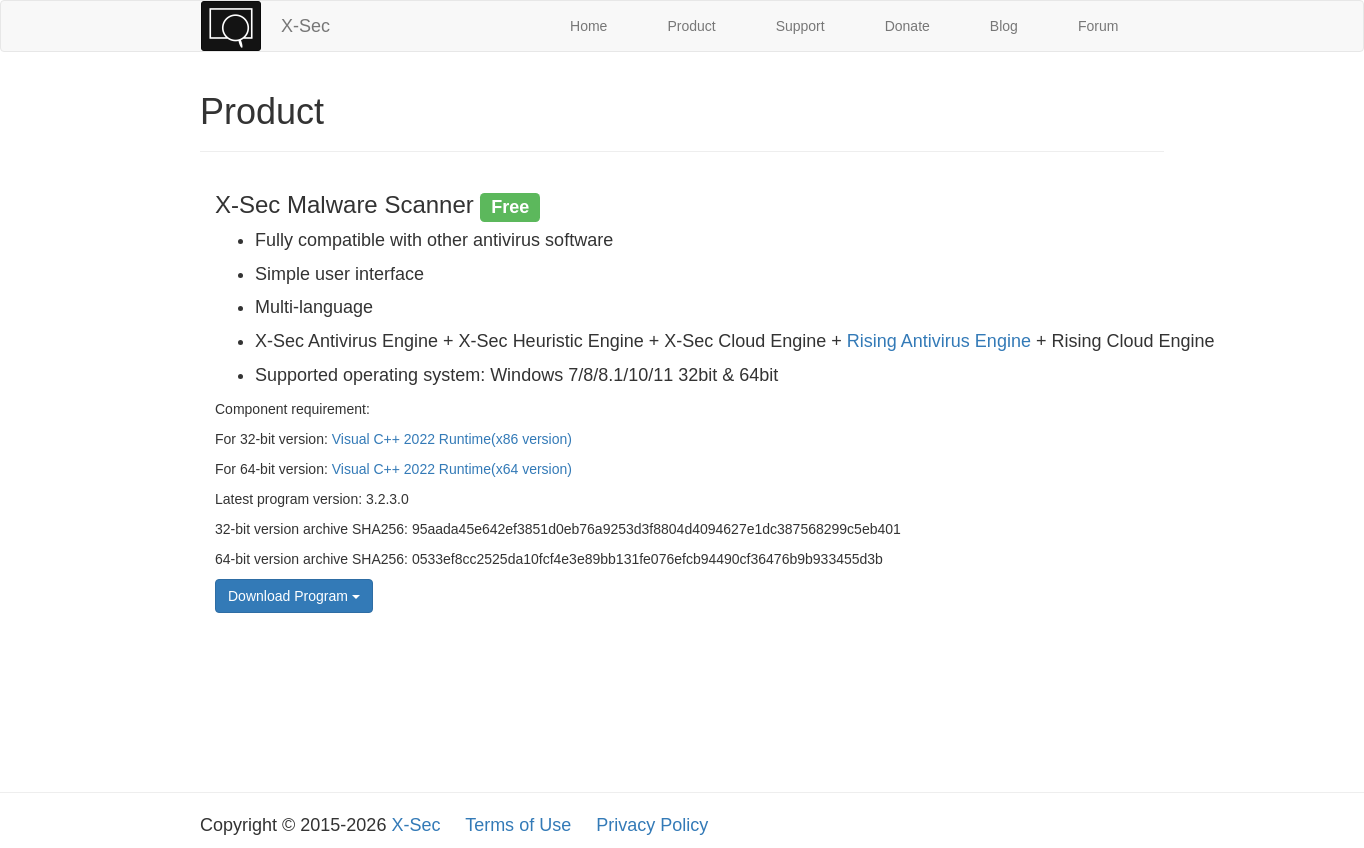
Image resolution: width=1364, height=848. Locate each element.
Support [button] (800, 26)
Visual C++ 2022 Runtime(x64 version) (452, 469)
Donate (907, 26)
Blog (1004, 26)
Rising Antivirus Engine (939, 341)
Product (691, 26)
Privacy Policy (652, 825)
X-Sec (305, 26)
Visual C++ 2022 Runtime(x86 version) (452, 439)
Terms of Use (518, 825)
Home (588, 26)
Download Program (294, 596)
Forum (1098, 26)
